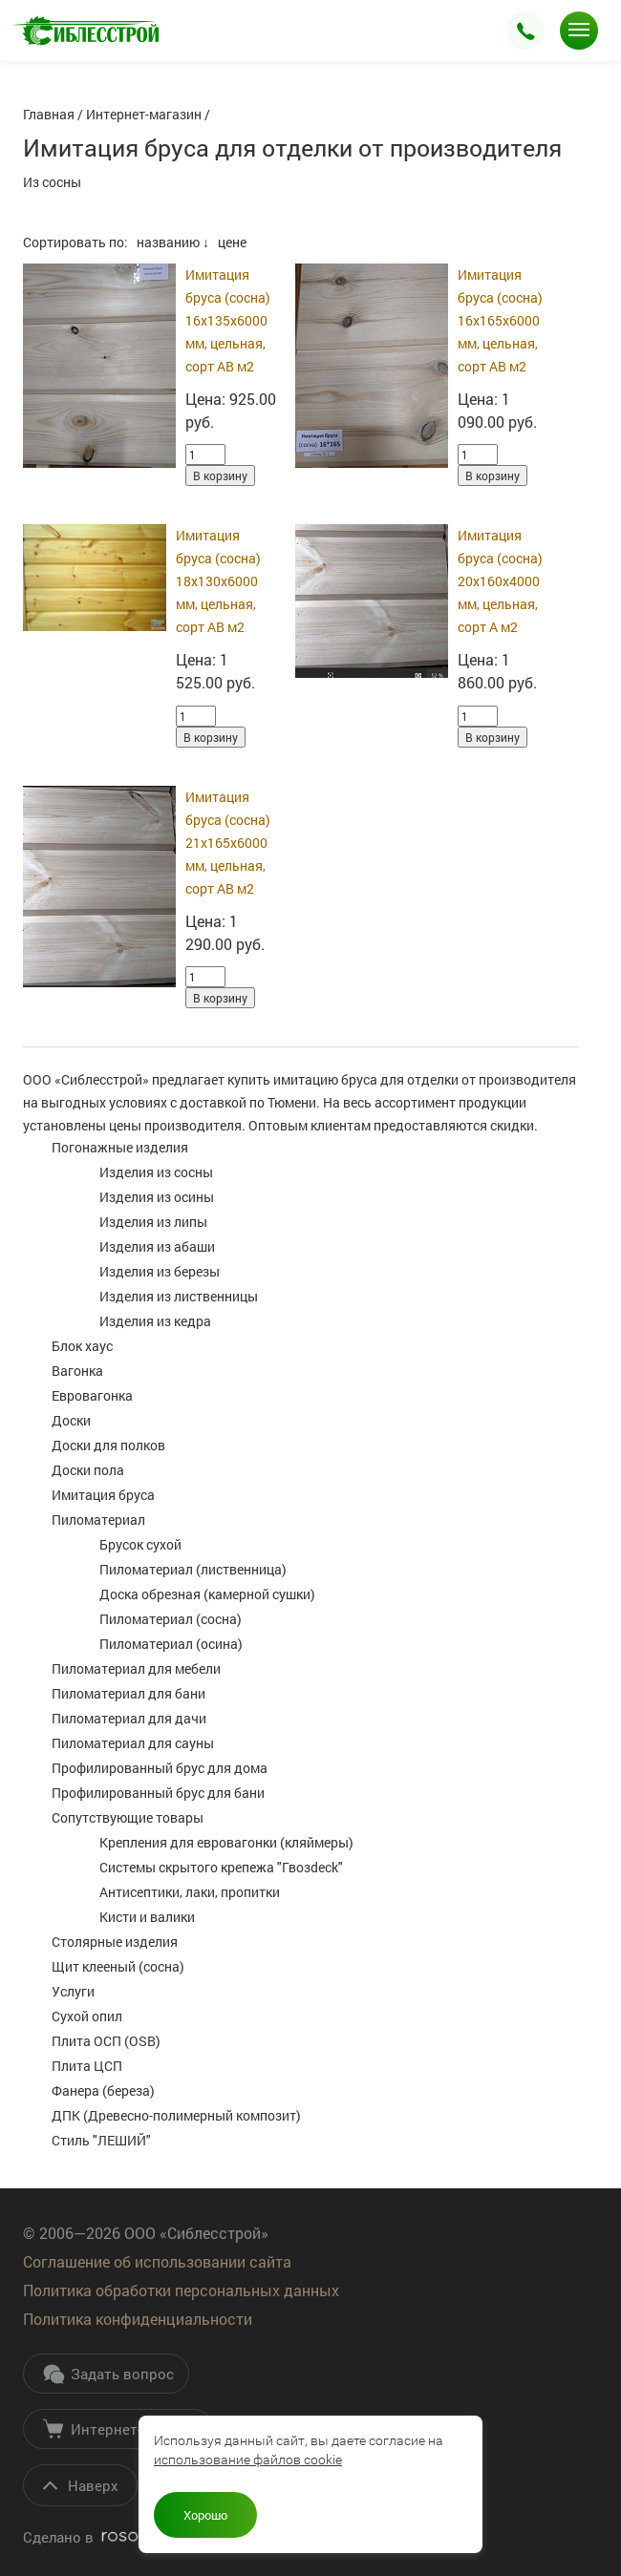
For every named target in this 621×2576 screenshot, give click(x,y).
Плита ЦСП (87, 2066)
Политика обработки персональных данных (181, 2290)
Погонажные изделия (120, 1147)
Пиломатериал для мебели (136, 1668)
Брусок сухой (140, 1544)
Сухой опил (87, 2016)
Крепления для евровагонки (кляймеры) (226, 1842)
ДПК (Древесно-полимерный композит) (176, 2115)
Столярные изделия (115, 1941)
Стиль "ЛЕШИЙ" (101, 2140)
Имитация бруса (103, 1495)
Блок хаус (82, 1346)
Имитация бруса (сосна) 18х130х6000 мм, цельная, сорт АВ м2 (218, 581)
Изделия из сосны (156, 1172)
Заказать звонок (525, 30)
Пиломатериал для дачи (129, 1718)
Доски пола (88, 1470)
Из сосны (52, 182)
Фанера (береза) (103, 2090)
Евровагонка (92, 1395)
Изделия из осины (156, 1197)
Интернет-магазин (120, 2429)
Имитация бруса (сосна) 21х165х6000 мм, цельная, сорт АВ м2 (227, 842)
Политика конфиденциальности (137, 2319)
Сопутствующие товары (127, 1817)
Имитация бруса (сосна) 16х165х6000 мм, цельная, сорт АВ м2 (500, 320)
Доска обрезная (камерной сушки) (207, 1594)
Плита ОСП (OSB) (106, 2041)
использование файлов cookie (248, 2459)
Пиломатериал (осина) (171, 1644)
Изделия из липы (153, 1222)
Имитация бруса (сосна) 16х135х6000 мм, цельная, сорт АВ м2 (227, 320)
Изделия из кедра (155, 1321)
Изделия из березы (159, 1271)
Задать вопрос (108, 2373)
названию (168, 242)
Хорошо (205, 2514)
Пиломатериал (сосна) (170, 1619)
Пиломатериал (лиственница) (193, 1569)
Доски (71, 1420)
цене (232, 242)
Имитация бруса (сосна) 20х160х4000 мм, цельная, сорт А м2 (500, 581)
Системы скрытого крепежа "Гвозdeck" (221, 1867)
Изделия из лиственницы (178, 1296)
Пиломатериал (98, 1519)
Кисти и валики (147, 1917)
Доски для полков (108, 1445)
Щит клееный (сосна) (118, 1966)
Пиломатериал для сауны (133, 1743)
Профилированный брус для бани (158, 1793)
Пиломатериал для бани (128, 1693)
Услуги (73, 1991)
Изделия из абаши (157, 1246)
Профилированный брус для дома (160, 1768)
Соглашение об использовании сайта (157, 2261)
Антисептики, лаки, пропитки (189, 1892)
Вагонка (77, 1371)
